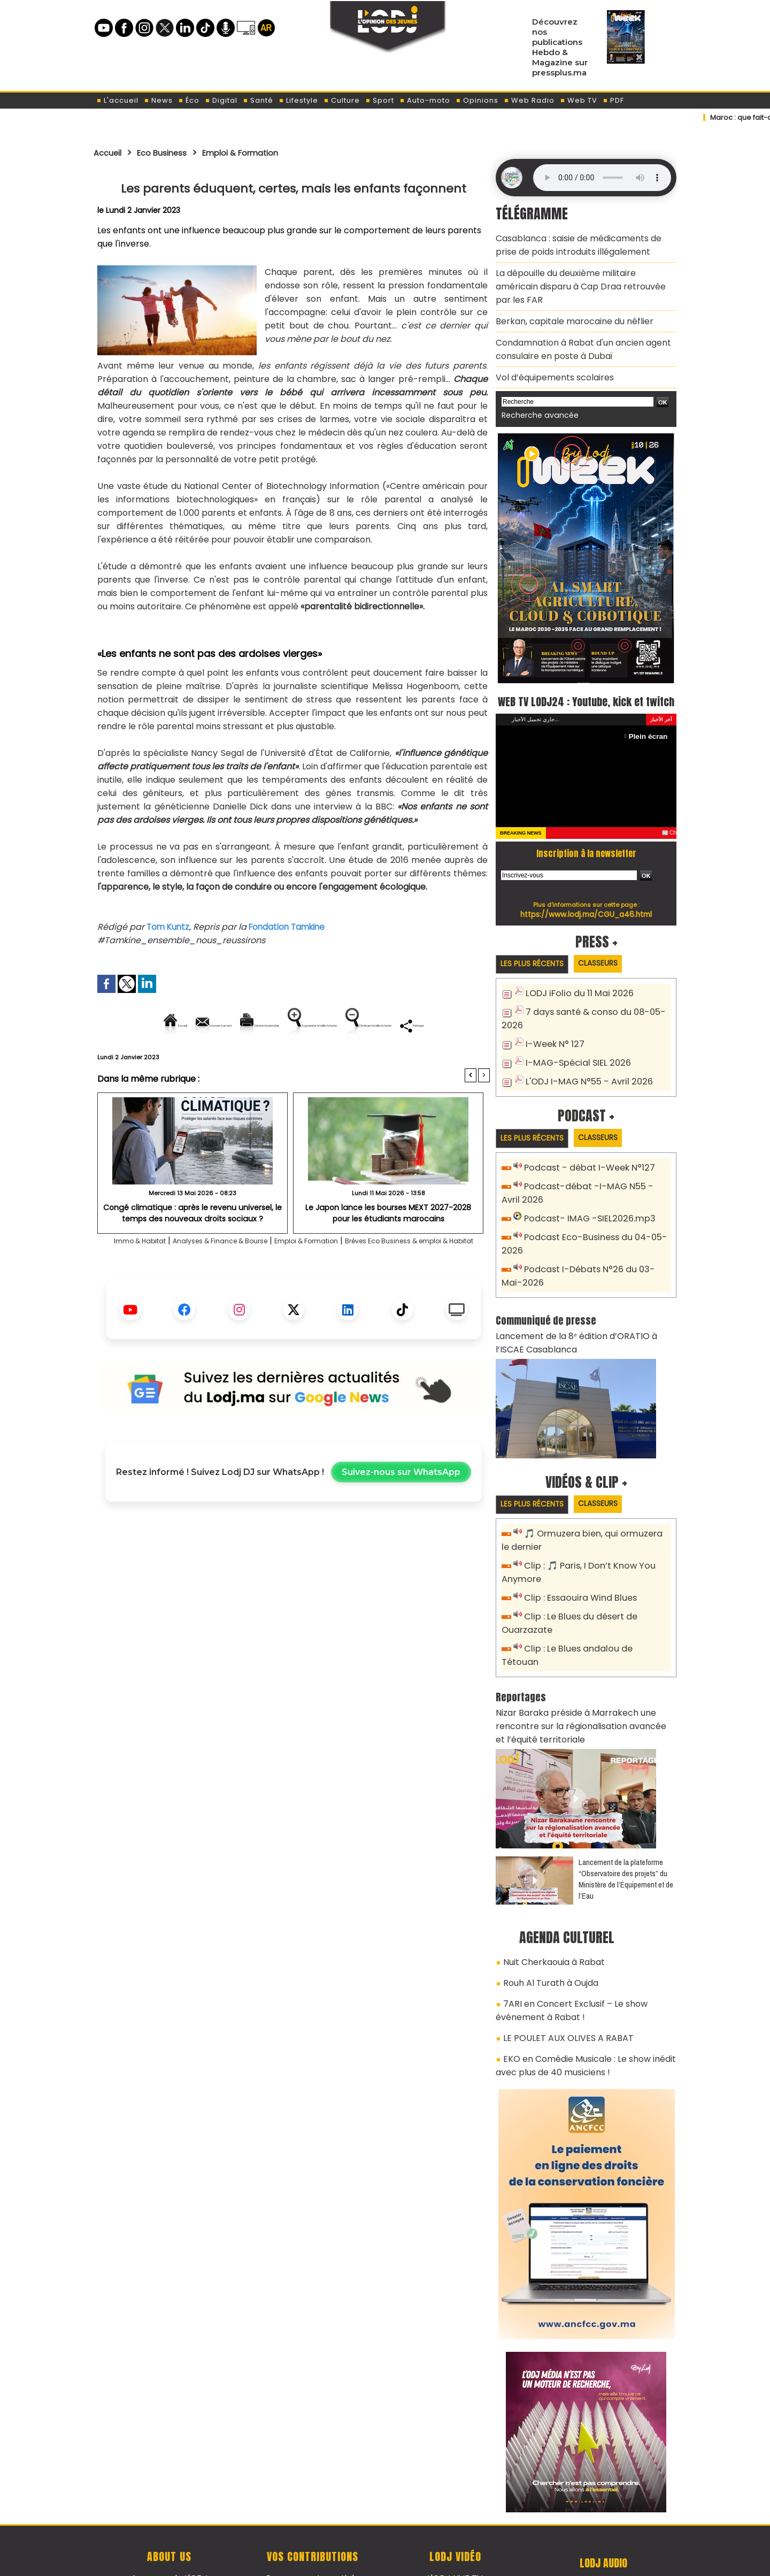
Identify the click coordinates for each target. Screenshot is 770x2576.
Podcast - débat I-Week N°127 (584, 1154)
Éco (188, 100)
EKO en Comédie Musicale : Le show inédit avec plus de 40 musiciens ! (577, 2002)
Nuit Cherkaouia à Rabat (548, 1910)
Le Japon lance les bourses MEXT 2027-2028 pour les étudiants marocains (388, 1248)
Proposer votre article (312, 2512)
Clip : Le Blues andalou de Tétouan (592, 1618)
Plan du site (357, 2561)
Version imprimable (298, 1025)
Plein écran (650, 725)
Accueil (110, 152)
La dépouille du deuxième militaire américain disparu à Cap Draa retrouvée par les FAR (579, 273)
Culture (342, 100)
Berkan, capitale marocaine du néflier (566, 298)
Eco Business (172, 152)
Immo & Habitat (135, 1277)
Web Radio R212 (603, 2516)
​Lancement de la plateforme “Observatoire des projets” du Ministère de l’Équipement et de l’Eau (626, 1828)
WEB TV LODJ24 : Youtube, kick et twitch (586, 679)
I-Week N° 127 (552, 1031)
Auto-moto (424, 100)
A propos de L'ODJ (169, 2512)
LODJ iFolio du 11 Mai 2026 (574, 983)
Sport (379, 100)
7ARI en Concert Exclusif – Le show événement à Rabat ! (564, 1954)
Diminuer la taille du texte (266, 1062)
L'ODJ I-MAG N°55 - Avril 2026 (582, 1066)
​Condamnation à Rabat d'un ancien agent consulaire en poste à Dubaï (575, 323)
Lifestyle (298, 100)
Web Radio (529, 100)
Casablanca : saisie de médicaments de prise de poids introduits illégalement (581, 243)
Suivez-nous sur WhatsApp (401, 1522)
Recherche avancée (534, 383)
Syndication (411, 2561)
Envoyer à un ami (197, 1025)
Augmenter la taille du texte (422, 1025)
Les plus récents (537, 953)
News (158, 100)
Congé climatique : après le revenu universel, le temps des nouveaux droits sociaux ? (192, 1248)
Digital (221, 100)
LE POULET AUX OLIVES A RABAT (558, 1978)
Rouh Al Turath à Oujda (546, 1929)
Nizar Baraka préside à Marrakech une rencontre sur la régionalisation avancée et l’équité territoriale (585, 1678)
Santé (258, 100)
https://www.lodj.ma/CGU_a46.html (586, 903)
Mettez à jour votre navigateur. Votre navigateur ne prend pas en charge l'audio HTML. (602, 177)
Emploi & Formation (261, 152)
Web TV (578, 100)
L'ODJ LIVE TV (455, 2512)
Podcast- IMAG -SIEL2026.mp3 (583, 1202)
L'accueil (117, 100)
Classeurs (611, 953)
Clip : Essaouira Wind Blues (575, 1571)
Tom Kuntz (169, 927)
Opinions (477, 100)
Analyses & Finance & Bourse (235, 1277)
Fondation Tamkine (292, 927)
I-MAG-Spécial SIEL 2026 (572, 1048)
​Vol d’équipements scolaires (548, 347)
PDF (613, 100)
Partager (362, 1062)
